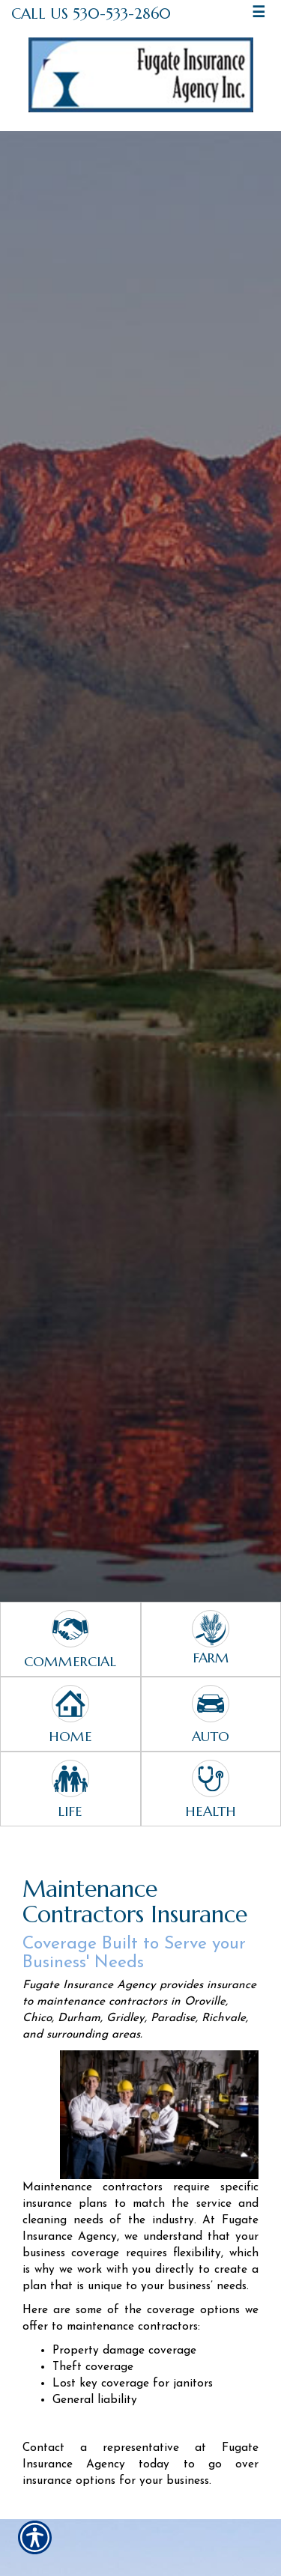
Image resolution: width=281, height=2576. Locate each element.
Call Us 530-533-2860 (91, 13)
